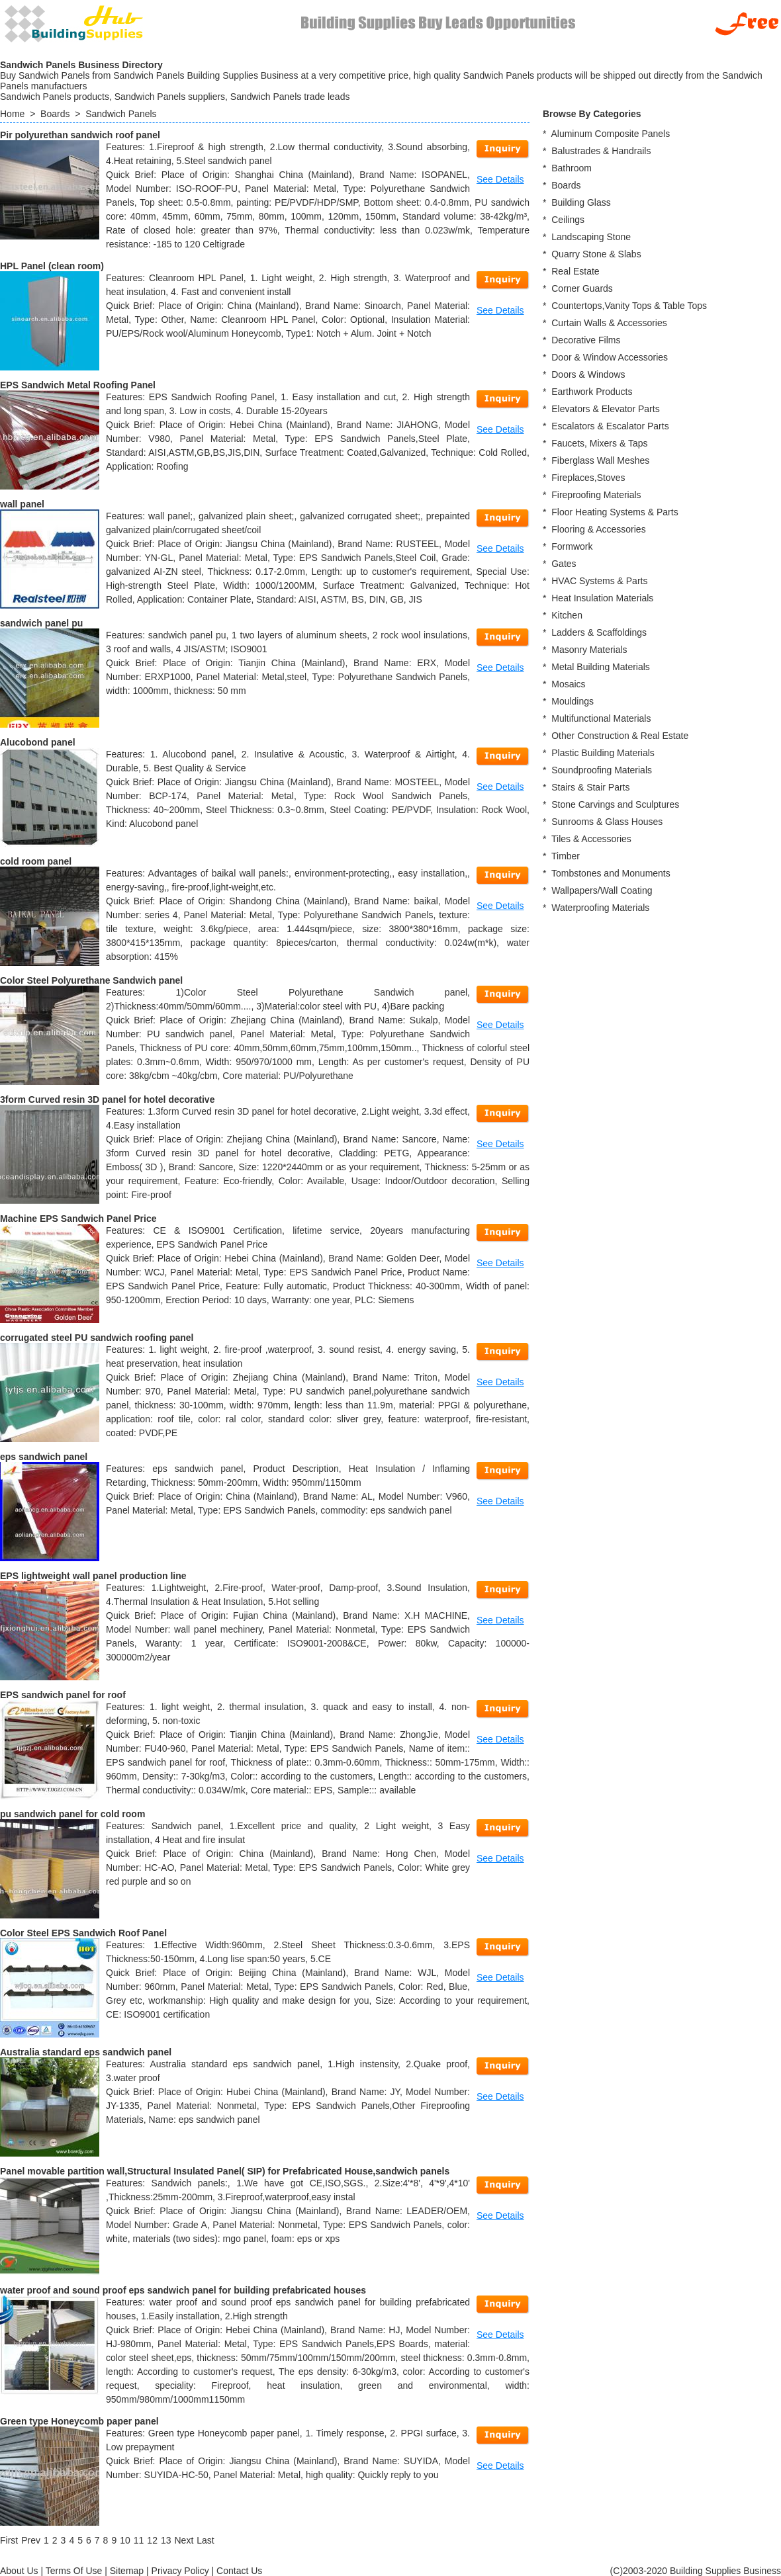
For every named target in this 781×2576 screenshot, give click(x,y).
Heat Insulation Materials (602, 598)
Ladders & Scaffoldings (599, 632)
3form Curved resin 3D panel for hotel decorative (107, 1099)
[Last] (205, 2540)
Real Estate (575, 271)
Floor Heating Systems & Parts (614, 512)
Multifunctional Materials (601, 718)
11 (139, 2540)
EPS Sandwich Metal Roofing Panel (78, 385)
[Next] (184, 2540)
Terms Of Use (74, 2570)
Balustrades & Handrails (601, 151)
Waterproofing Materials (600, 907)
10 (125, 2540)
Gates (563, 563)
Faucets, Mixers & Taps (599, 443)
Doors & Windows (588, 374)
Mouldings (572, 701)
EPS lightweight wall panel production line (93, 1575)
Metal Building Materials (600, 667)
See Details (500, 179)
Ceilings (567, 219)
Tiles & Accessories (591, 839)
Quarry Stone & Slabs (596, 254)
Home (12, 113)
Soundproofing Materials (601, 770)
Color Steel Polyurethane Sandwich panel (91, 980)
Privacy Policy (180, 2570)
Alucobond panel (37, 742)
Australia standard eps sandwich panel (85, 2052)
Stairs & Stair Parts (590, 787)
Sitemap (127, 2570)
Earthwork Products (591, 391)
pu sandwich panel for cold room (72, 1814)
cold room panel (35, 861)
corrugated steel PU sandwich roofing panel (97, 1337)
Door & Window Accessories (609, 357)
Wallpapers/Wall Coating (601, 890)
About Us (19, 2570)
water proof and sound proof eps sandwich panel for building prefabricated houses (183, 2290)
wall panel (22, 504)
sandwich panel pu (41, 623)
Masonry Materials (589, 649)
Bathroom (571, 168)
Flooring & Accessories (598, 529)
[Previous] (30, 2540)
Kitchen (566, 615)
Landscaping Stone (591, 237)
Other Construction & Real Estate (619, 735)
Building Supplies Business (725, 2570)
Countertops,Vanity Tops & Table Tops (629, 305)
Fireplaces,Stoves (588, 477)
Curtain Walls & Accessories (609, 323)
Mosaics (568, 684)
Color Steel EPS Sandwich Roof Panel (83, 1933)
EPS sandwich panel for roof (63, 1695)
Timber (565, 856)
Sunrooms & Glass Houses (607, 821)
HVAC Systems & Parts (599, 581)
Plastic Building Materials (603, 753)
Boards (54, 113)
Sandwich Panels (120, 113)
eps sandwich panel (43, 1456)
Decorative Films (585, 340)
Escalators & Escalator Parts (609, 426)
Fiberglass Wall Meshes (600, 460)
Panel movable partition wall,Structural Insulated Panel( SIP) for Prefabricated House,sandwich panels (224, 2171)
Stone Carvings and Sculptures (615, 804)
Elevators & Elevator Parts (605, 409)
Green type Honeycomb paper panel (79, 2421)
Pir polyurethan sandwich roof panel (80, 135)
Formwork (571, 546)
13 (166, 2540)
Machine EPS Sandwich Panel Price (78, 1218)
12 (152, 2540)
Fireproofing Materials (596, 495)
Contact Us (239, 2570)
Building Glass (581, 202)
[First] (9, 2540)
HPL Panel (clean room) (52, 266)
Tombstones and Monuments (610, 873)
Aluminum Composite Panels (610, 133)
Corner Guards (582, 288)
